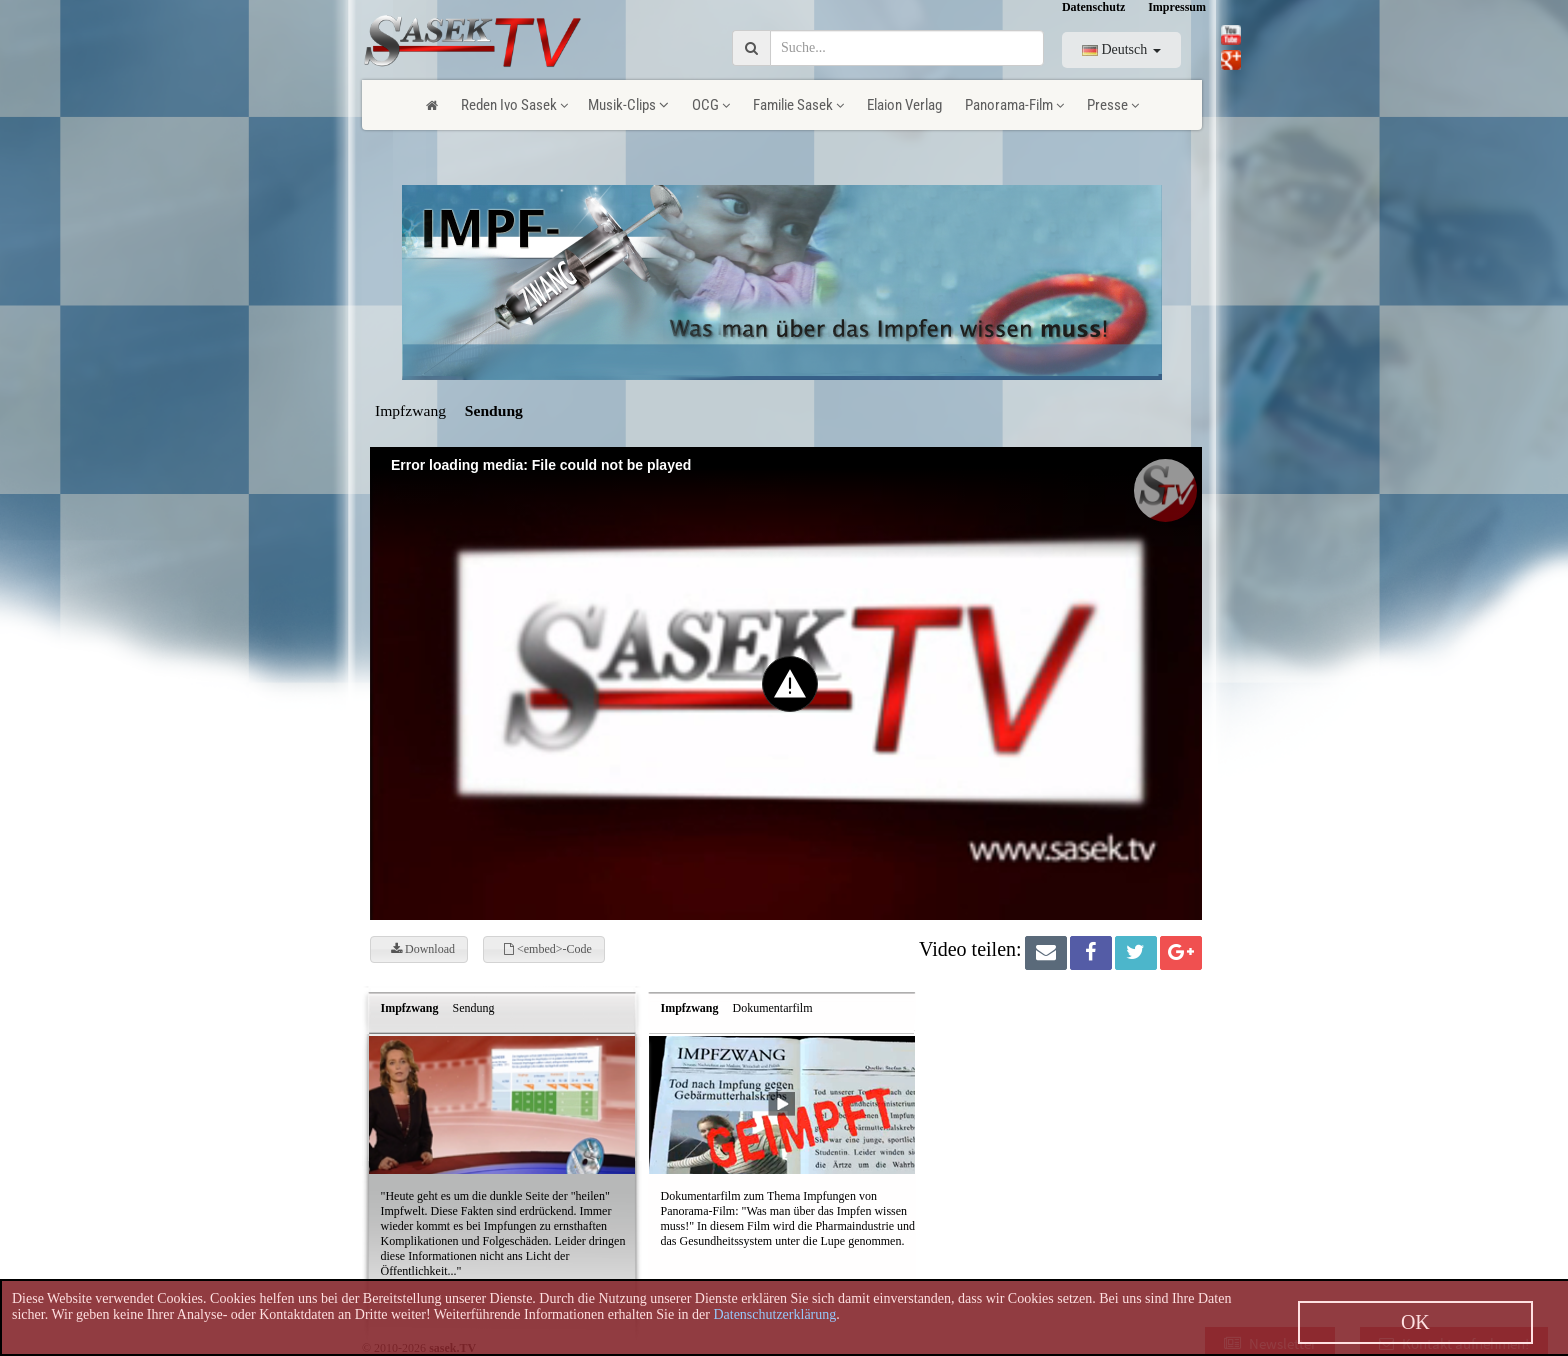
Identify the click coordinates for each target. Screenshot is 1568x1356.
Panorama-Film (1014, 105)
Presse (1113, 105)
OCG (711, 105)
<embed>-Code (548, 949)
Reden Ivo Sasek (514, 105)
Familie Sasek (798, 105)
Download (423, 949)
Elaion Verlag (904, 105)
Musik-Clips (628, 105)
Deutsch (1121, 49)
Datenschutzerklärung (774, 1314)
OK (1415, 1322)
